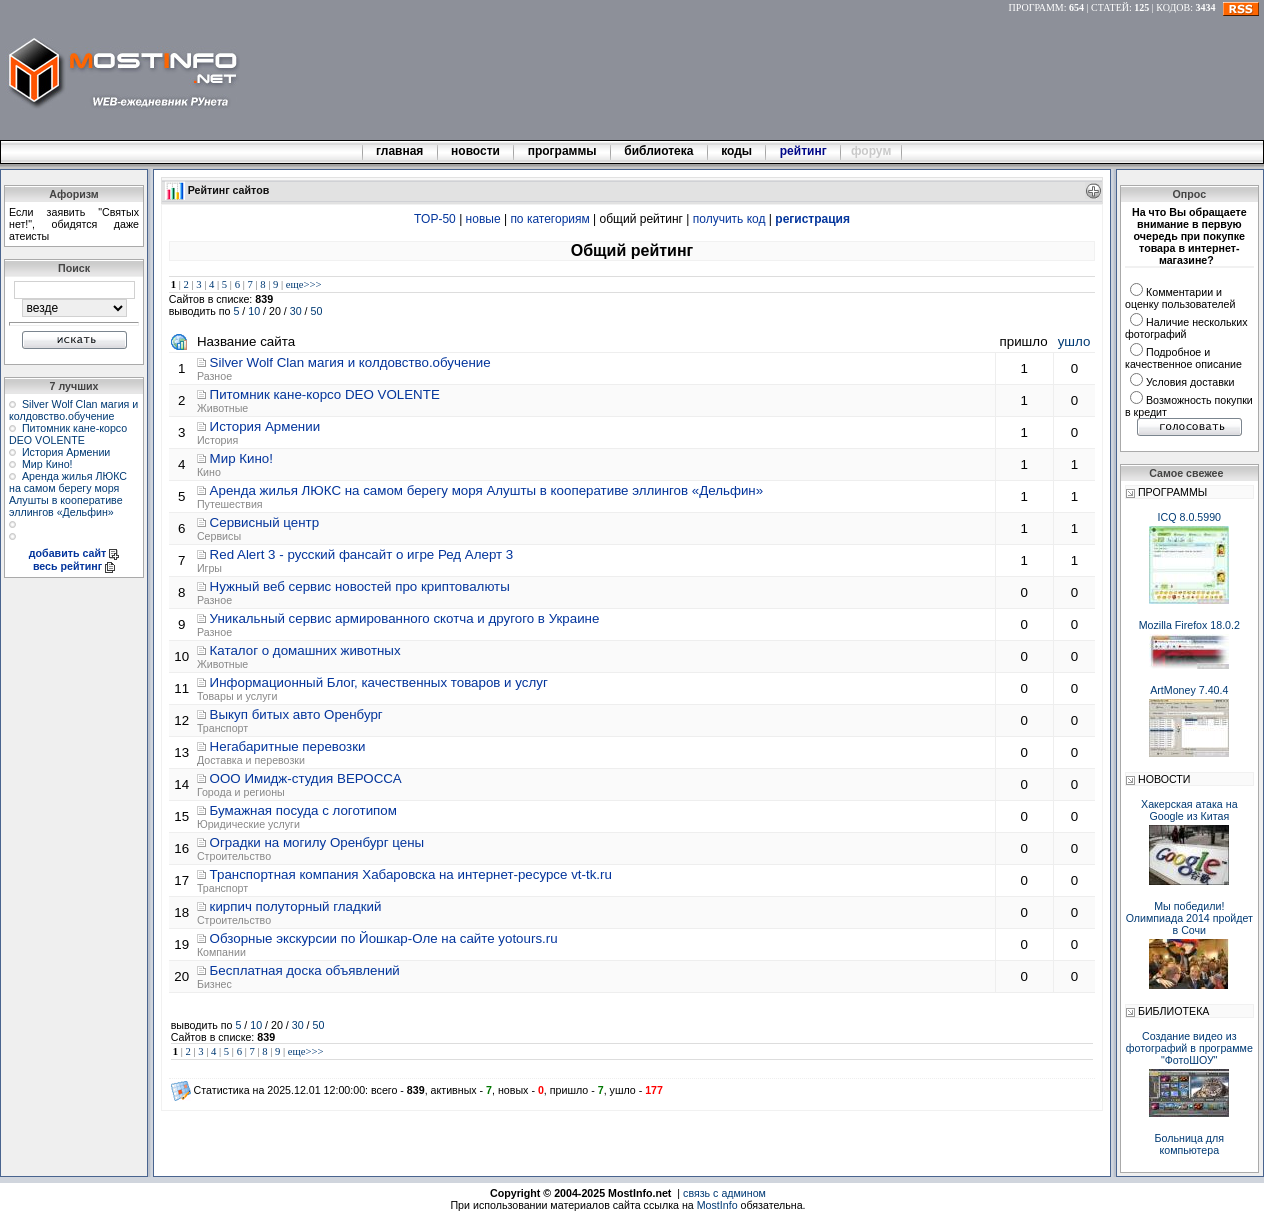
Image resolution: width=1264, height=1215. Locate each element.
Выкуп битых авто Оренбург (296, 714)
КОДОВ (1173, 7)
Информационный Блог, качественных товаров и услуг (379, 682)
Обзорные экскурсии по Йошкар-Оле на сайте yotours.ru (384, 938)
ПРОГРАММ (1036, 7)
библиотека (659, 151)
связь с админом (724, 1193)
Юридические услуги (248, 824)
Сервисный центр (265, 522)
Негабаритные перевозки (288, 746)
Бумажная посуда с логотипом (303, 810)
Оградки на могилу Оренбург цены (317, 842)
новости (476, 151)
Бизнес (214, 984)
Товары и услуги (237, 696)
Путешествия (230, 504)
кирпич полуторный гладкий (296, 906)
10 (254, 311)
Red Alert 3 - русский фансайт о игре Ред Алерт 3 (362, 554)
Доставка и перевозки (251, 760)
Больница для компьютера (1190, 1144)
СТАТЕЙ (1110, 7)
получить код (729, 219)
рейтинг (805, 151)
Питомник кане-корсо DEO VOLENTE (68, 434)
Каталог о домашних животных (305, 650)
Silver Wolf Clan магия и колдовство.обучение (73, 410)
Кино (209, 472)
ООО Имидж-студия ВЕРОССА (306, 778)
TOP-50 (435, 219)
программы (562, 151)
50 (317, 311)
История (217, 440)
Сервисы (219, 536)
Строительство (234, 856)
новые (483, 219)
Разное (214, 376)
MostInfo (717, 1205)
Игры (209, 568)
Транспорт (222, 728)
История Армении (66, 452)
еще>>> (304, 284)
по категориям (549, 219)
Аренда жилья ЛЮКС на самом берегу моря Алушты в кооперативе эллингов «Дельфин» (68, 494)
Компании (221, 952)
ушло (1074, 341)
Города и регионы (241, 792)
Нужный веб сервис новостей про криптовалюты (360, 586)
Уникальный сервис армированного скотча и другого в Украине (405, 618)
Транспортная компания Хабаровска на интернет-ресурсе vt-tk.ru (411, 874)
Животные (222, 408)
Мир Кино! (47, 464)
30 (296, 311)
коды (737, 151)
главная (400, 151)
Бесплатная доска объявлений (305, 970)
